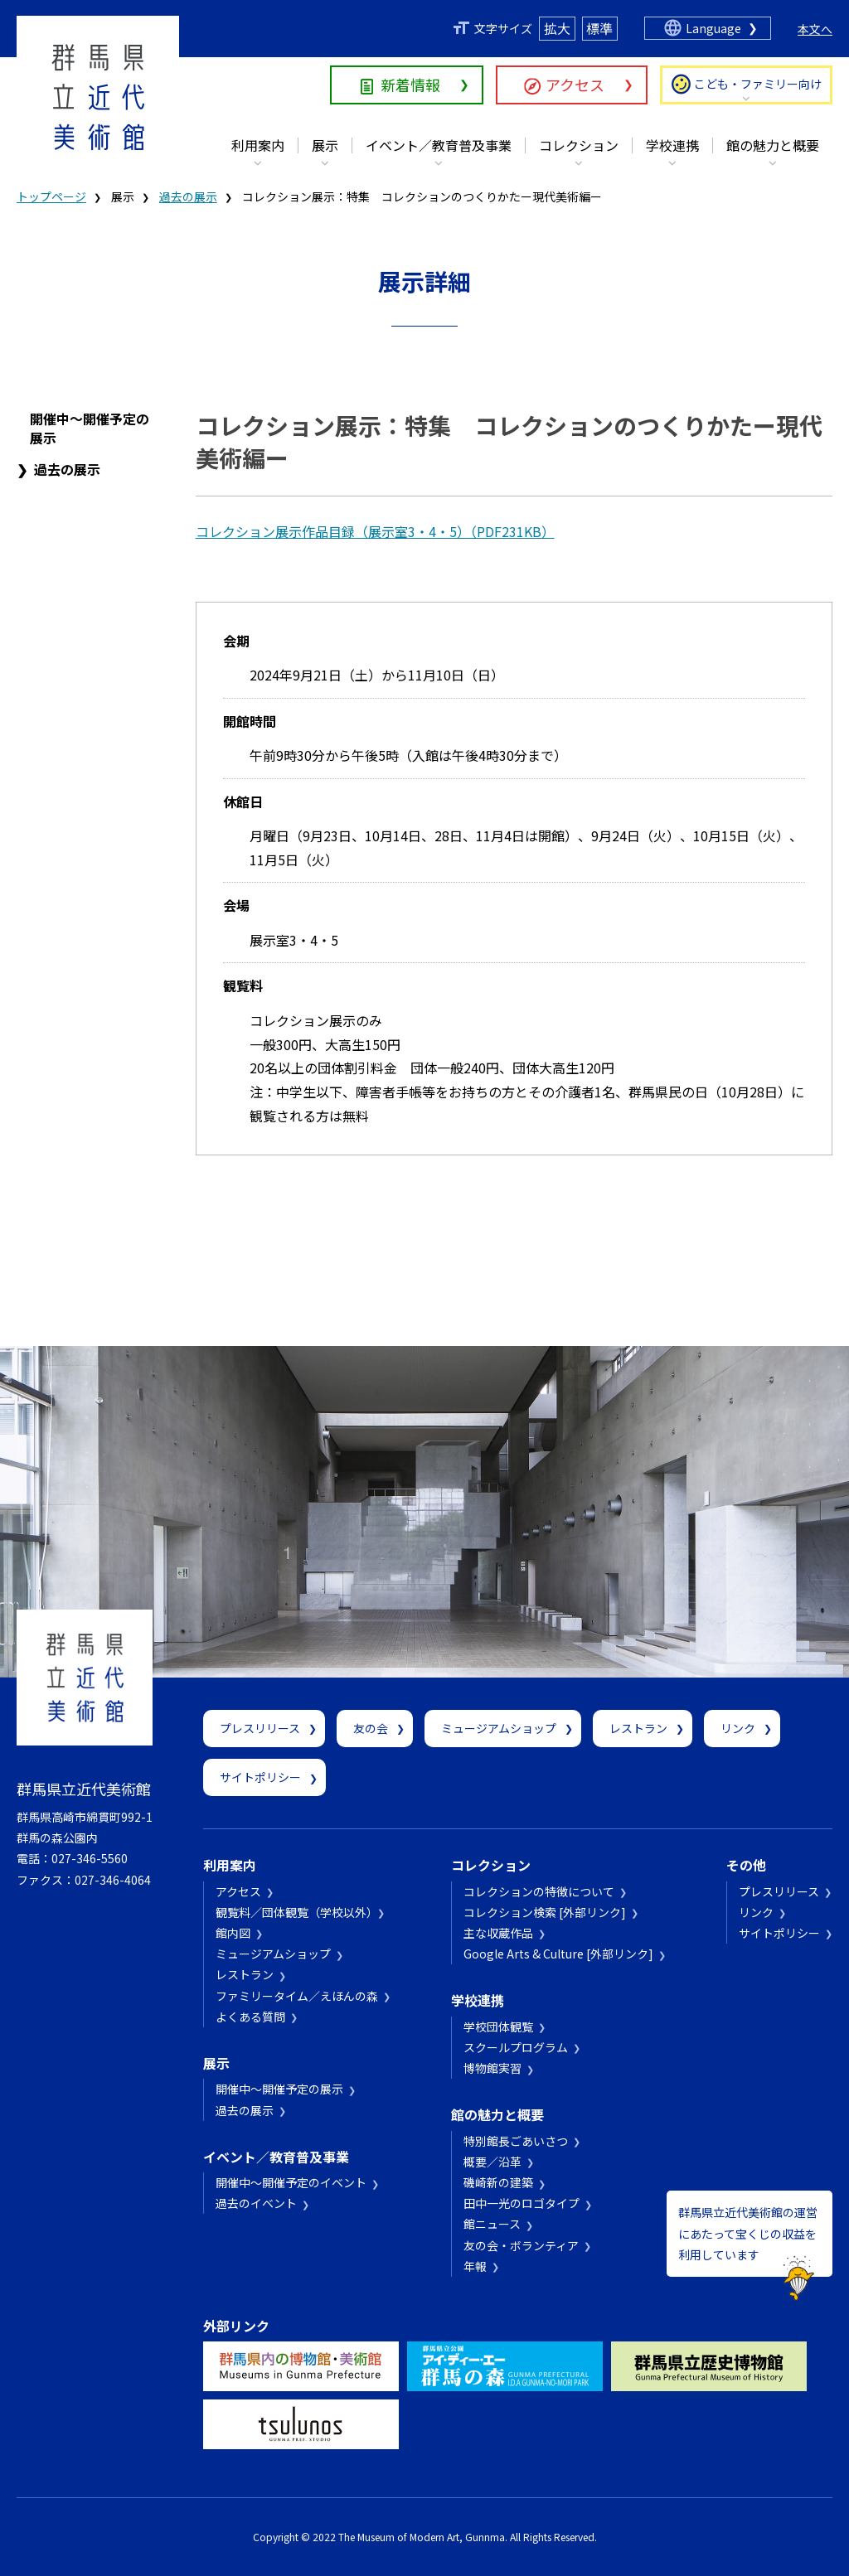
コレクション (579, 145)
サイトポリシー (260, 1777)
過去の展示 (188, 196)
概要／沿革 (492, 2161)
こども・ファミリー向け (758, 83)
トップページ (51, 196)
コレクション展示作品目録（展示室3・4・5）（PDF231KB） (375, 531)
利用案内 (257, 145)
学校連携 (672, 145)
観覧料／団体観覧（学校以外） (294, 1912)
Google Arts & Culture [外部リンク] (558, 1953)
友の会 (370, 1728)
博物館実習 (492, 2068)
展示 (325, 145)
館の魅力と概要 (772, 145)
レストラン (638, 1728)
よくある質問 (250, 2016)
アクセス (575, 84)
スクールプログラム (515, 2047)
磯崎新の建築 (498, 2182)
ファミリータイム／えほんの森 (297, 1996)
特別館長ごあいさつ (515, 2141)
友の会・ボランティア (521, 2245)
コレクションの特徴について (538, 1891)
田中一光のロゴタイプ (521, 2203)
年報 (475, 2266)
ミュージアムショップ (498, 1728)
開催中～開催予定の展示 (89, 428)
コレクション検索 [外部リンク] (544, 1912)
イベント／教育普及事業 (439, 145)
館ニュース (492, 2223)
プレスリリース (260, 1728)
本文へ (815, 29)
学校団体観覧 (498, 2026)
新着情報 (410, 84)
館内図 (233, 1933)
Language (713, 28)
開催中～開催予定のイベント (291, 2182)
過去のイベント (256, 2203)
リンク (737, 1728)
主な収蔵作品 (498, 1933)
